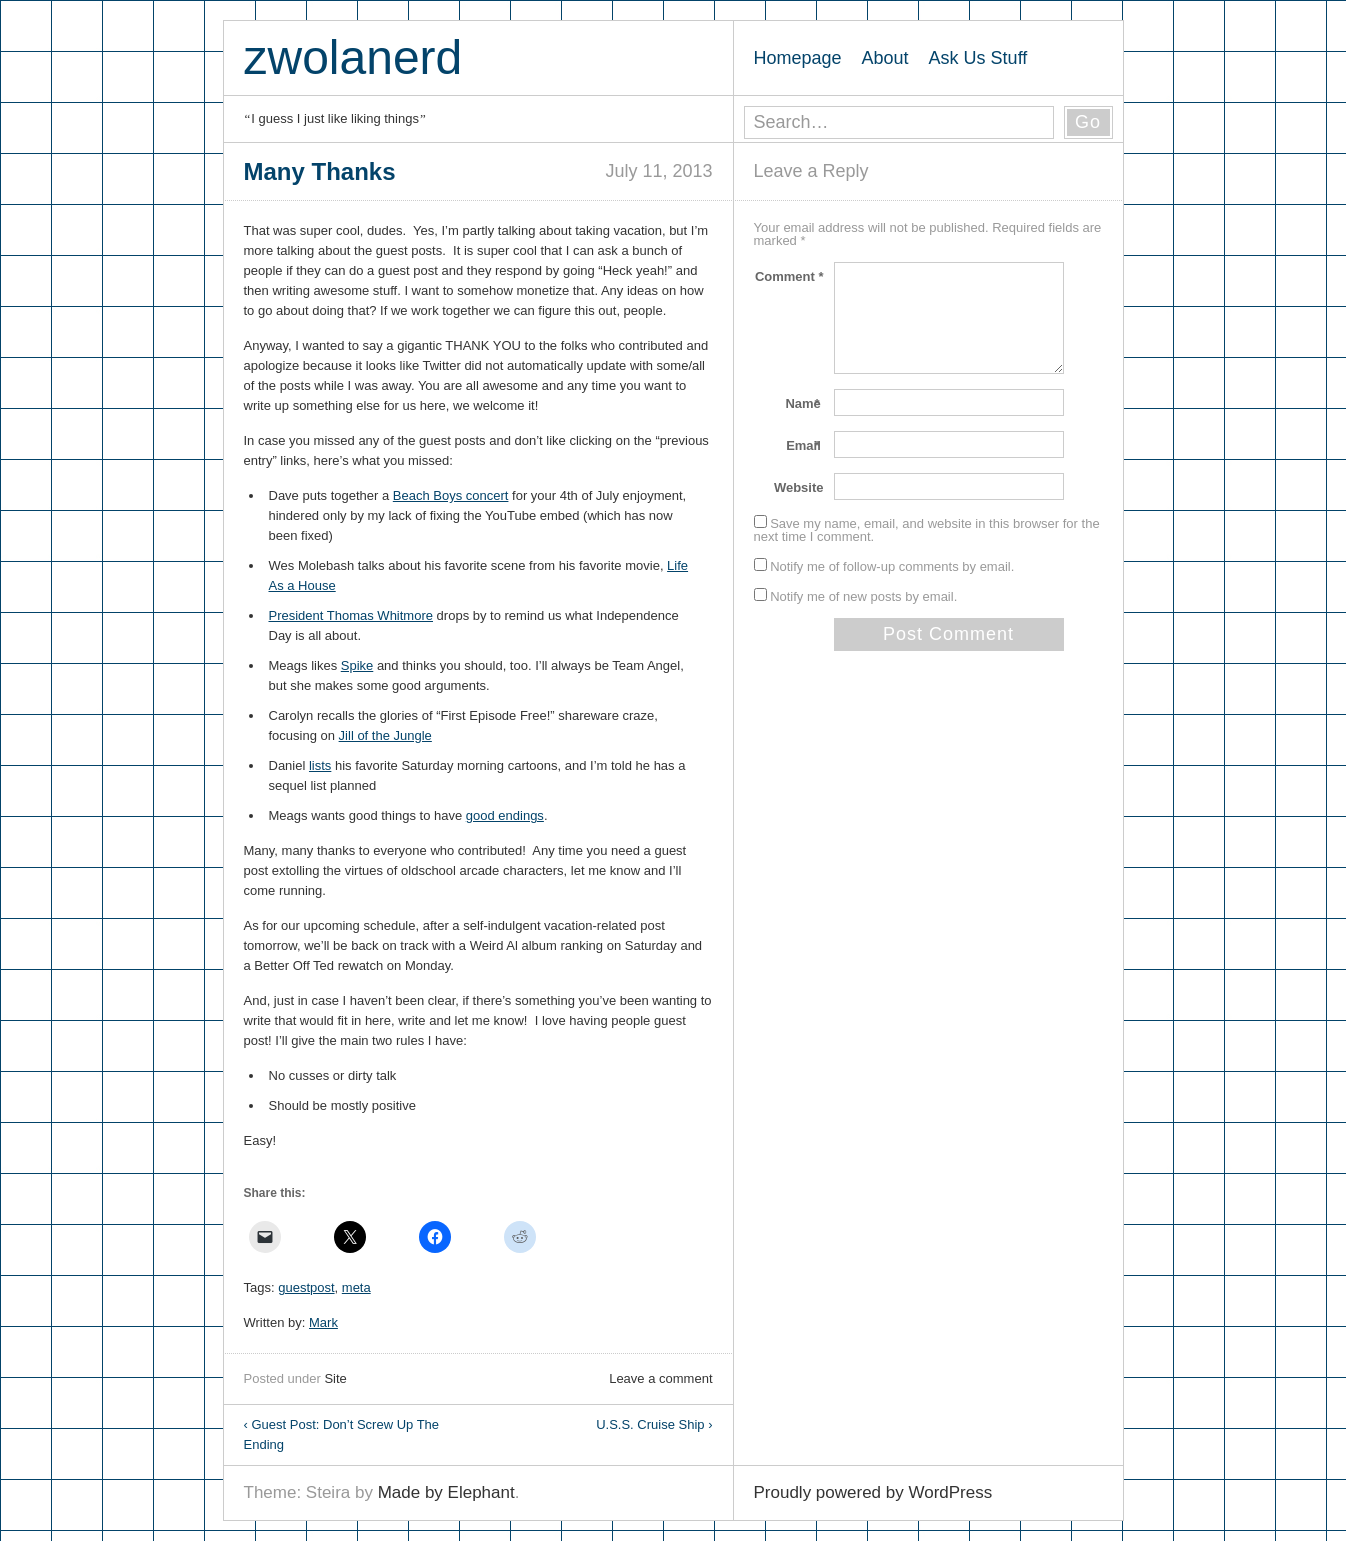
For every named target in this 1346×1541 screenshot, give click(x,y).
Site (335, 1378)
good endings (505, 815)
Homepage (798, 58)
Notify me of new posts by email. (863, 596)
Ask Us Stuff (978, 58)
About (885, 58)
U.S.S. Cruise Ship (654, 1424)
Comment (789, 276)
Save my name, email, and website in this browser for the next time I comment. (927, 530)
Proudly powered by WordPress (873, 1492)
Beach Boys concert (451, 495)
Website (799, 487)
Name (804, 403)
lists (320, 765)
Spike (357, 665)
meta (356, 1287)
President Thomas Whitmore (351, 615)
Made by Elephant (446, 1492)
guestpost (306, 1287)
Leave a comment (660, 1378)
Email (804, 445)
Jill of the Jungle (385, 735)
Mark (323, 1322)
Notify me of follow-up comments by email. (892, 566)
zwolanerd (353, 57)
